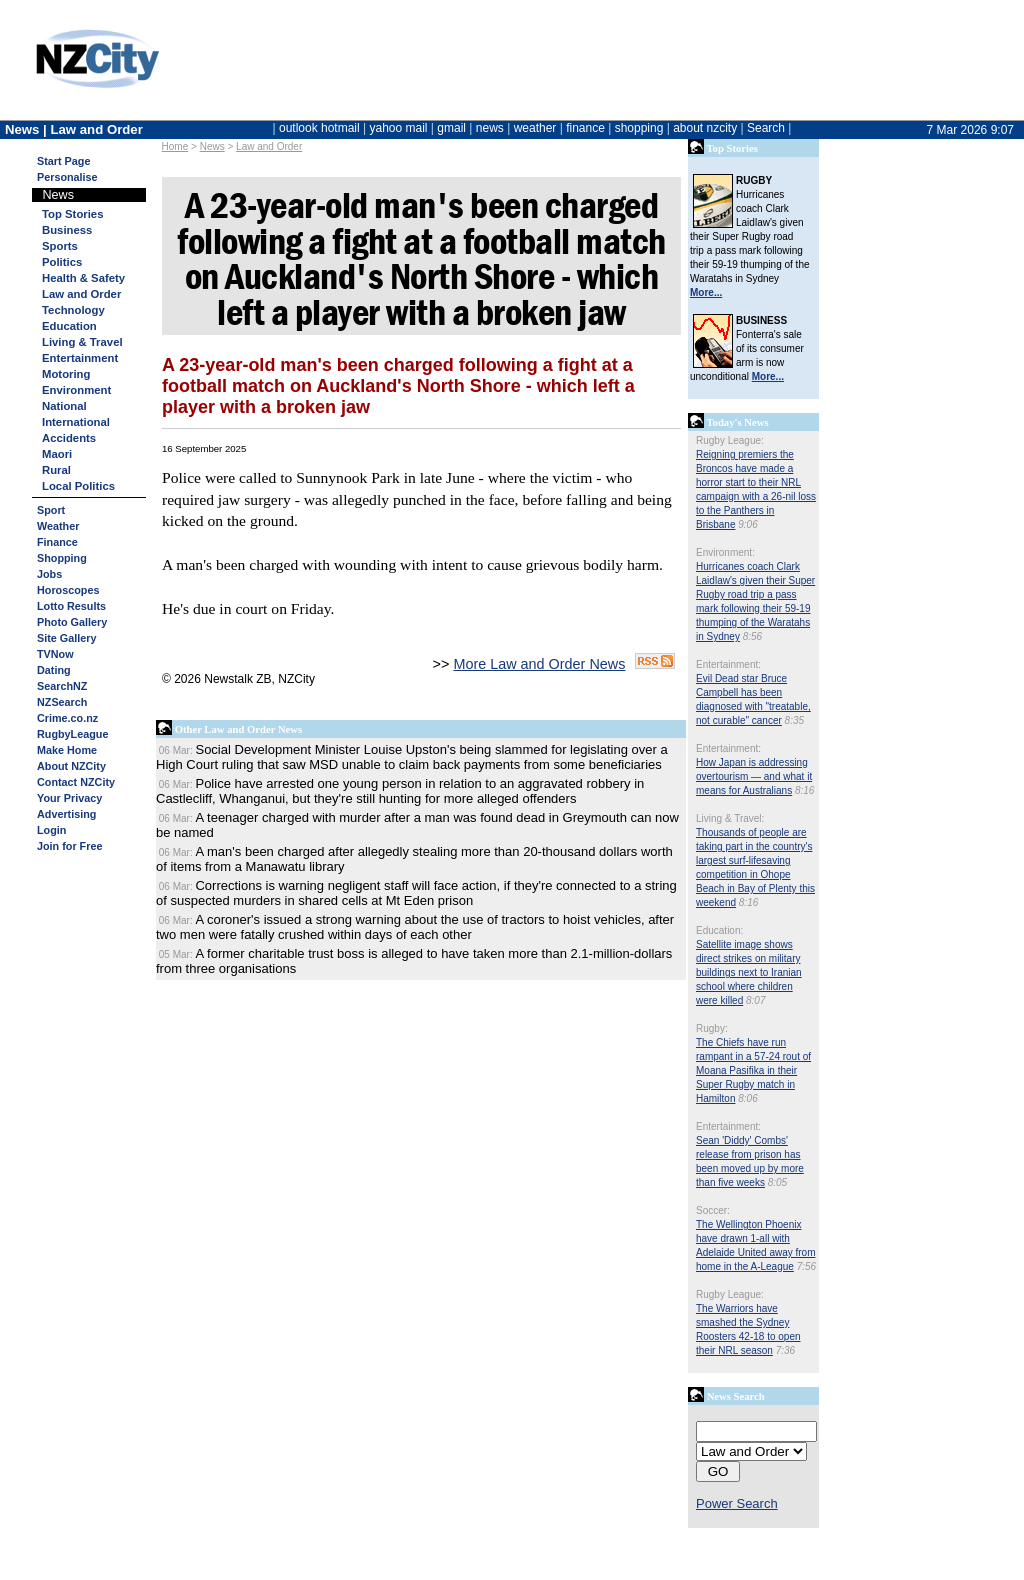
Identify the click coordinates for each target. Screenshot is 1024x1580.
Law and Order (269, 146)
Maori (57, 454)
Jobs (49, 574)
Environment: (725, 552)
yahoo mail (399, 128)
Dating (54, 670)
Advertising (66, 814)
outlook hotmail (319, 128)
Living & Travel (82, 342)
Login (51, 830)
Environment (76, 390)
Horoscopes (68, 590)
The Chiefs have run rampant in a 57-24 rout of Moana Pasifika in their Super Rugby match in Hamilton (753, 1070)
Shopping (62, 558)
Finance (57, 542)
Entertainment (80, 358)
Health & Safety (83, 278)
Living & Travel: (730, 818)
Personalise (67, 177)
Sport (51, 510)
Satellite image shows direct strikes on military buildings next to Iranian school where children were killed (749, 972)
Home (175, 146)
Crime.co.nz (67, 718)
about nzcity (705, 128)
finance (585, 128)
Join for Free (69, 846)
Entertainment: (728, 664)
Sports (60, 246)
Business (67, 230)
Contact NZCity (76, 782)
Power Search (737, 1503)
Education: (719, 930)
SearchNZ (62, 686)
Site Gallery (66, 638)
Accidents (69, 438)
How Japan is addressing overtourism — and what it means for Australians (754, 776)
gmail (451, 128)
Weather (58, 526)
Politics (62, 262)
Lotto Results (71, 606)
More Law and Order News (539, 664)
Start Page (63, 161)
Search (766, 128)
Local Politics (78, 486)
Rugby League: (730, 440)
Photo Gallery (72, 622)
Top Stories (72, 214)
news (490, 128)
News (212, 146)
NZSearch (62, 702)
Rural (56, 470)
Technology (73, 310)
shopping (639, 128)
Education (69, 326)
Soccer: (713, 1210)
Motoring (66, 374)
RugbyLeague (72, 734)
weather (535, 128)
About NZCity (71, 766)
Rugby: (712, 1028)
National (64, 406)
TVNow (55, 654)
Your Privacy (69, 798)
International (76, 422)
